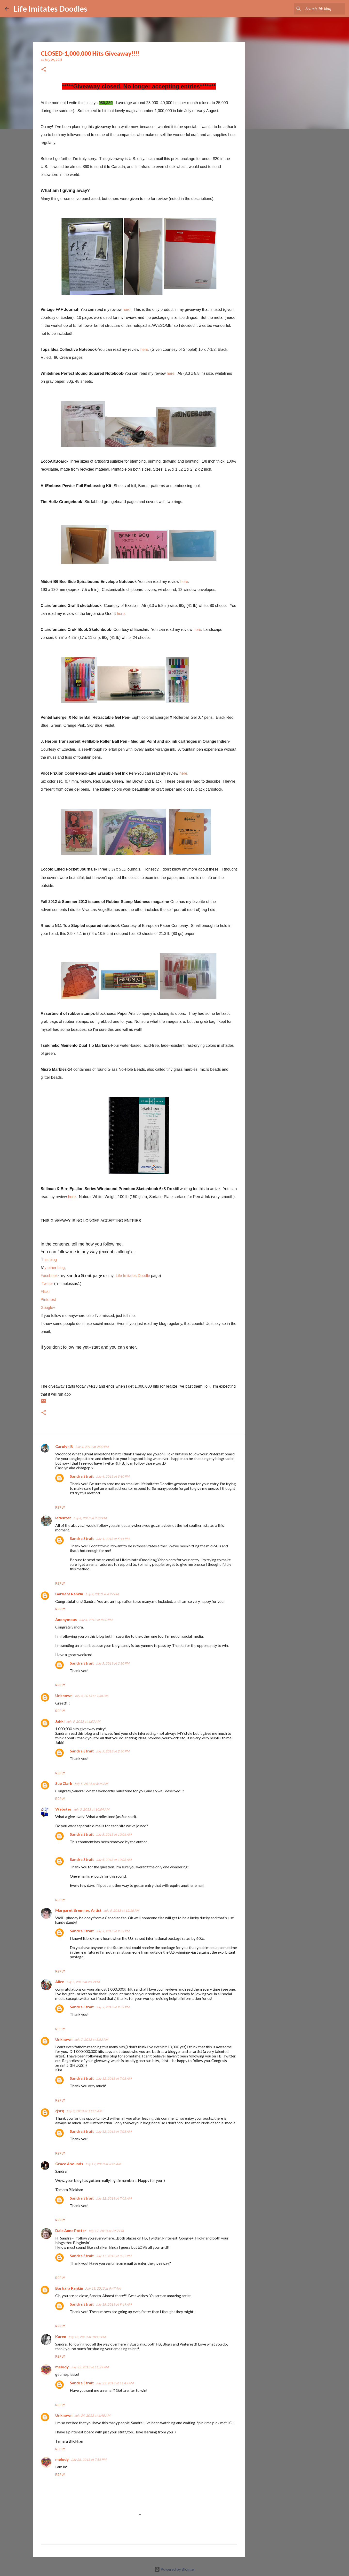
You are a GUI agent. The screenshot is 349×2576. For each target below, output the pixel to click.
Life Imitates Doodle (133, 1276)
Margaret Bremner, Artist (78, 1910)
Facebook (49, 1276)
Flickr (45, 1292)
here (126, 309)
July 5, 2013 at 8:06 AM (91, 1784)
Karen (60, 2336)
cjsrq (59, 2110)
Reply (60, 1507)
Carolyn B (64, 1446)
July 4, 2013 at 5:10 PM (112, 1476)
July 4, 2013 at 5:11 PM (112, 1539)
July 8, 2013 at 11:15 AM (84, 2111)
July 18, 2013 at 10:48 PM (87, 2337)
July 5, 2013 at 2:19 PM (83, 1982)
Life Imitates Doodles (50, 8)
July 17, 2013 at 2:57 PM (106, 2231)
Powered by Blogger (174, 2569)
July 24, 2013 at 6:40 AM (92, 2415)
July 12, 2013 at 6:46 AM (103, 2164)
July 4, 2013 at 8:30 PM (95, 1620)
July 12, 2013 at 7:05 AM (114, 2078)
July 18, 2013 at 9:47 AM (103, 2288)
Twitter (48, 1284)
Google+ (48, 1308)
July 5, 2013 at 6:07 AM (83, 1721)
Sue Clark (63, 1783)
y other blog (55, 1268)
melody (62, 2366)
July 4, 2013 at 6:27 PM (102, 1594)
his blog (50, 1260)
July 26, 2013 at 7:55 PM (88, 2459)
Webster (63, 1809)
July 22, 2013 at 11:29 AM (90, 2367)
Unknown (63, 1695)
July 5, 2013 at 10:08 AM (114, 1860)
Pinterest (48, 1300)
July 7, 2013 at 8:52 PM (91, 2039)
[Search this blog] (319, 9)
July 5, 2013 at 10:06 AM (114, 1834)
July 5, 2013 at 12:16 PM (121, 1910)
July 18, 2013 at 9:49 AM (114, 2304)
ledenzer (63, 1517)
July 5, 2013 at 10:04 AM (91, 1809)
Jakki (59, 1721)
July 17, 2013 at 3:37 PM (113, 2256)
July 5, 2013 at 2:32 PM (112, 1931)
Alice (59, 1981)
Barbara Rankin (69, 1593)
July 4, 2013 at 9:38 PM (91, 1696)
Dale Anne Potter (70, 2230)
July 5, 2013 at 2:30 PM (112, 1663)
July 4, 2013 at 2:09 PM (90, 1518)
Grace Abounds (69, 2163)
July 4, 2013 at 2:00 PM (92, 1447)
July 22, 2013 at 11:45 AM (115, 2383)
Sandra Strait (82, 1476)
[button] (44, 69)
